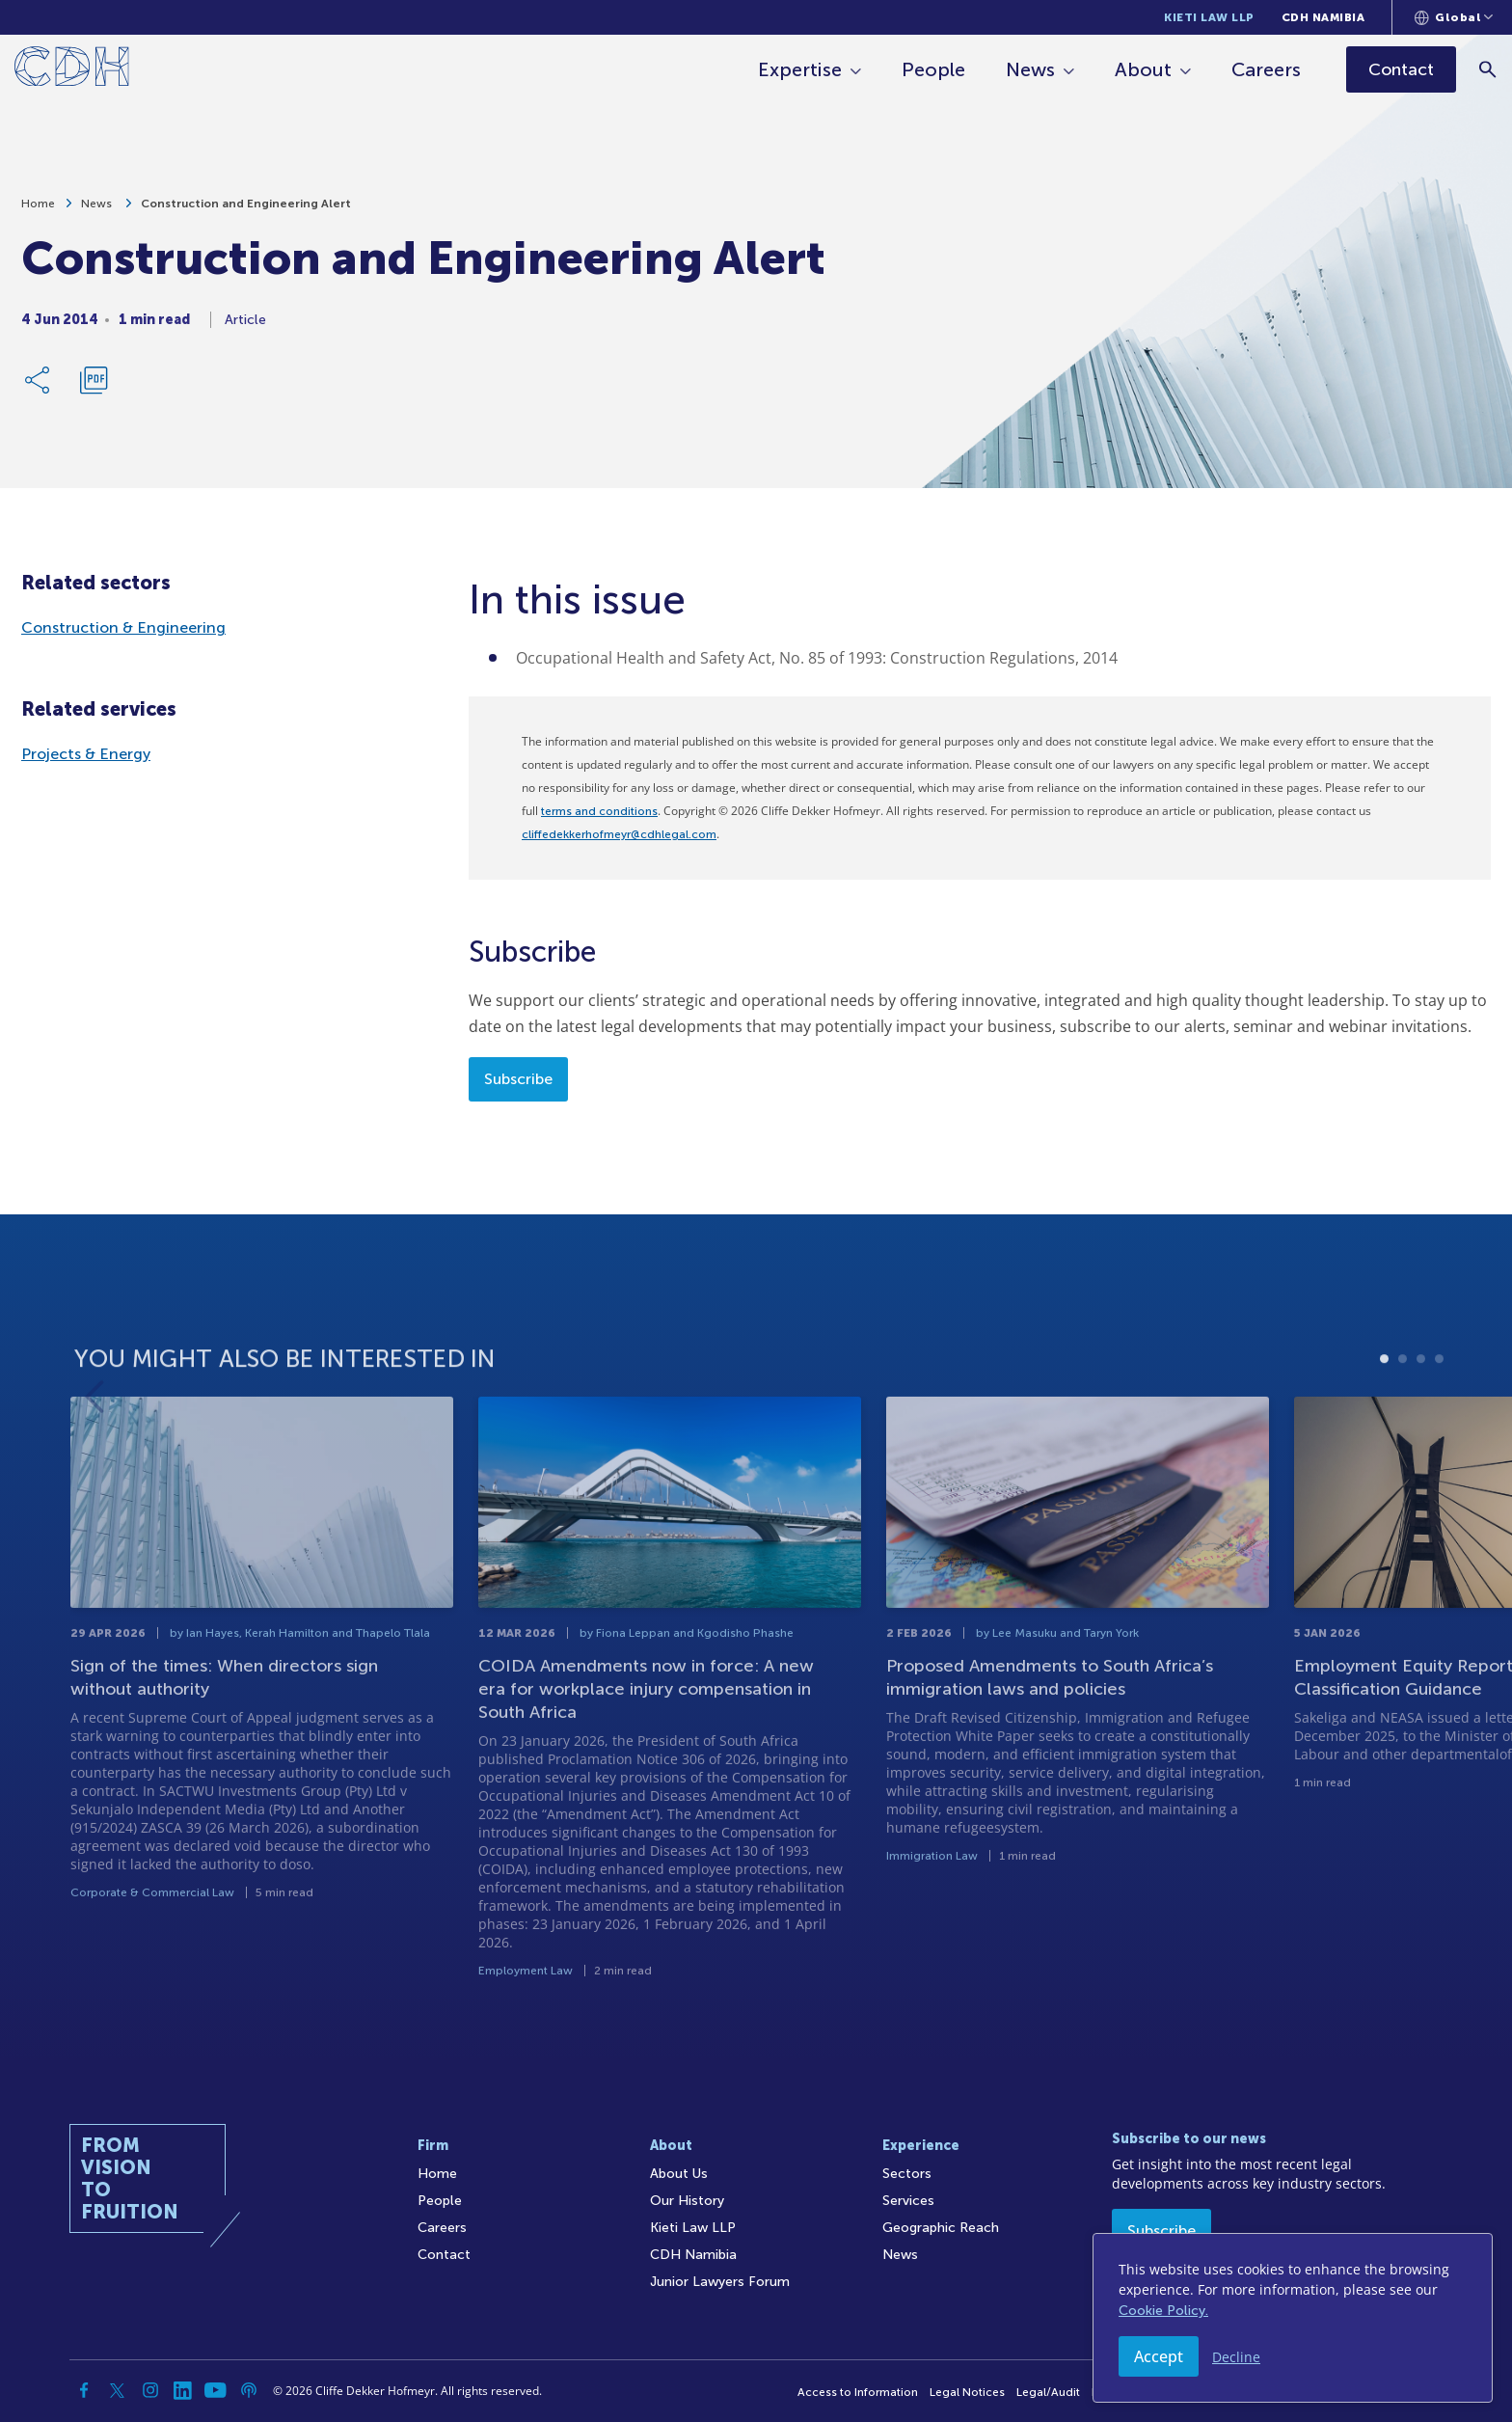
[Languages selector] (1454, 17)
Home (38, 209)
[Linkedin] (183, 2390)
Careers (1267, 69)
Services (908, 2200)
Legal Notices (967, 2392)
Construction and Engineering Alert (246, 209)
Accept (1158, 2356)
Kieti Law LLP (1209, 17)
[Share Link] (38, 386)
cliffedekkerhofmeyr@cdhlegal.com (619, 834)
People (934, 69)
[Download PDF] (93, 386)
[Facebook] (84, 2390)
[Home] (71, 70)
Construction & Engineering (123, 627)
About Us (679, 2173)
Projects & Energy (85, 754)
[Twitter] (117, 2390)
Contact (444, 2254)
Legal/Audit (1048, 2392)
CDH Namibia (1323, 17)
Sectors (907, 2173)
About (1144, 69)
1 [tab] (1384, 1411)
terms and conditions (599, 811)
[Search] (1488, 69)
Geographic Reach (940, 2227)
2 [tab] (1402, 1411)
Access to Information (857, 2392)
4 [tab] (1439, 1411)
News (1031, 69)
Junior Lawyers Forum (720, 2281)
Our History (687, 2200)
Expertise (801, 69)
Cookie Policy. (1163, 2310)
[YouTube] (216, 2390)
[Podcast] (248, 2390)
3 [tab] (1421, 1411)
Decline (1236, 2357)
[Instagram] (150, 2390)
